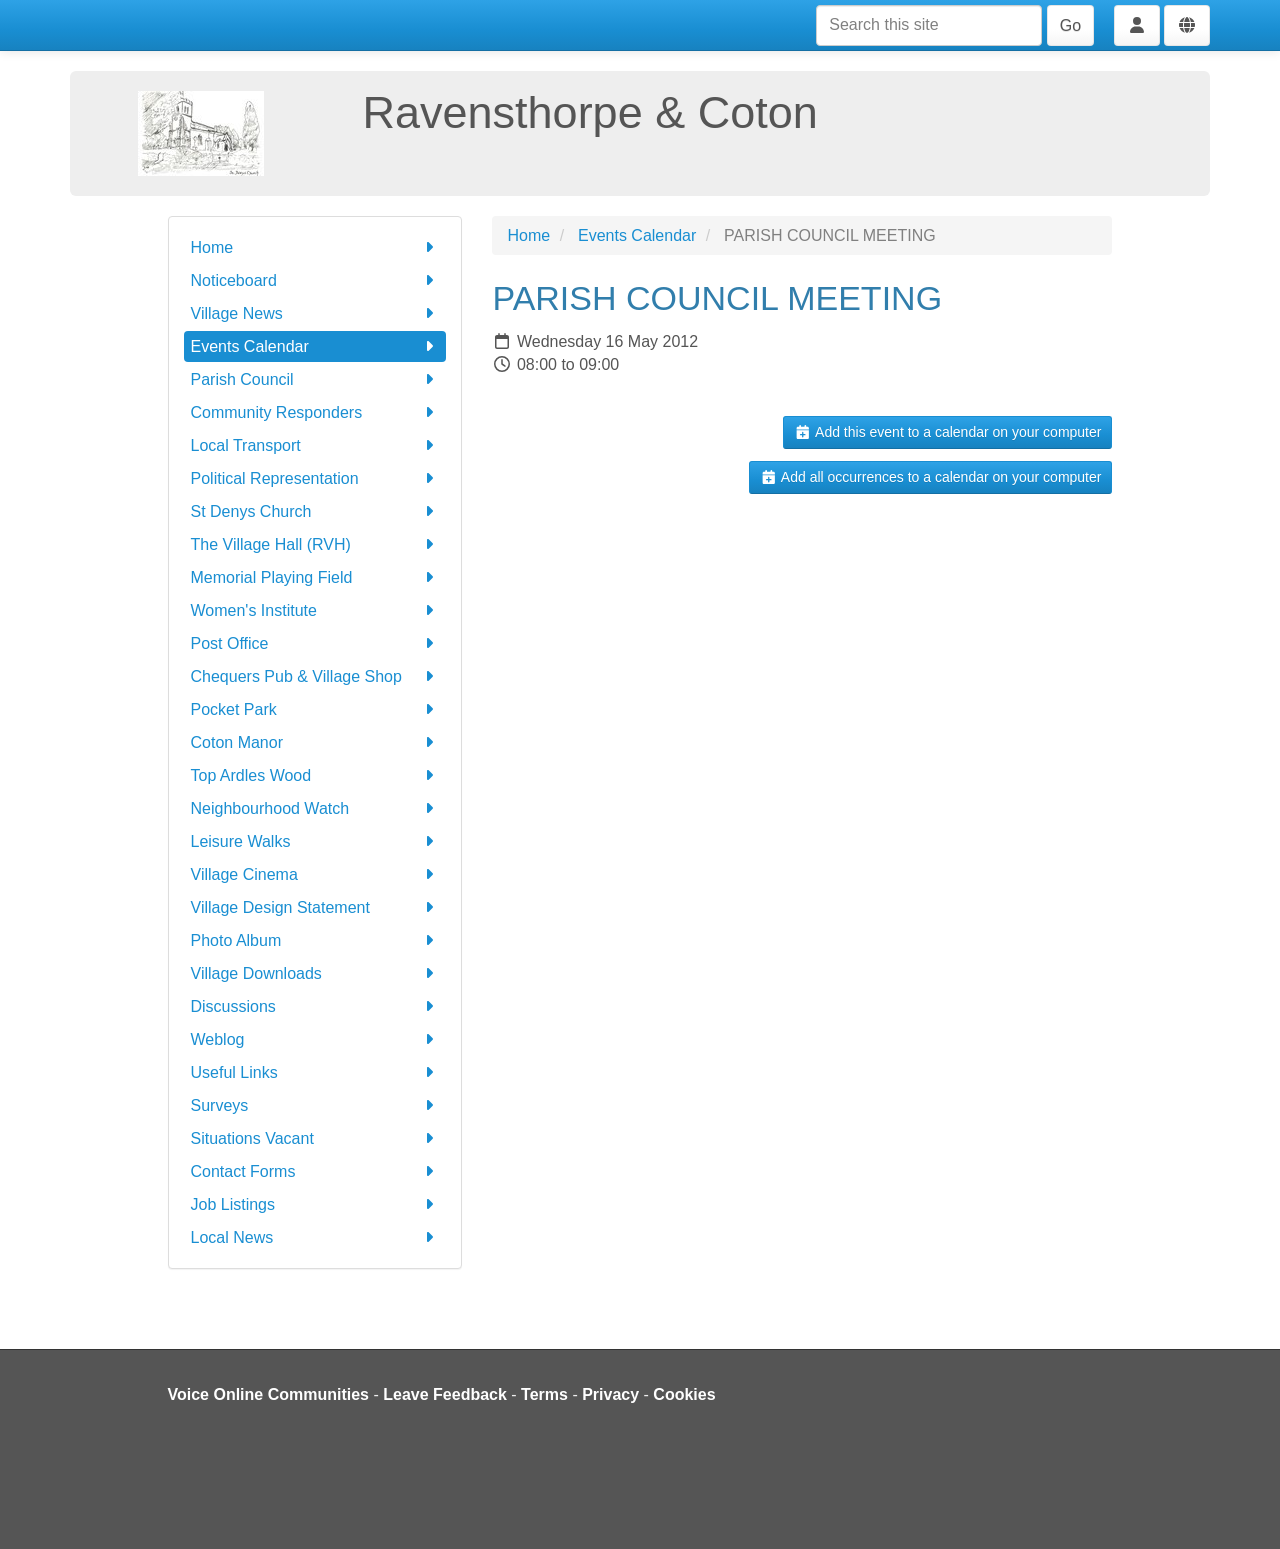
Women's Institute (315, 610)
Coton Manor (315, 742)
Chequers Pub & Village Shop (315, 676)
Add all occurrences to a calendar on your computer (930, 477)
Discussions (315, 1006)
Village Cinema (315, 874)
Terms (544, 1394)
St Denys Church (315, 511)
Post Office (315, 643)
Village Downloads (315, 973)
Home (315, 247)
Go (1070, 25)
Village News (315, 313)
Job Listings (315, 1204)
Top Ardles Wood (315, 775)
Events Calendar (315, 346)
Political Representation (315, 478)
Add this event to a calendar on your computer (947, 432)
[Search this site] (929, 25)
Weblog (315, 1039)
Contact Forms (315, 1171)
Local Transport (315, 445)
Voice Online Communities (269, 1394)
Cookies (684, 1394)
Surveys (315, 1105)
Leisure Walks (315, 841)
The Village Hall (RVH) (315, 544)
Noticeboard (315, 280)
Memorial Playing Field (315, 577)
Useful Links (315, 1072)
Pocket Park (315, 709)
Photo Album (315, 940)
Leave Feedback (445, 1394)
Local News (315, 1237)
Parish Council (315, 379)
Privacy (610, 1394)
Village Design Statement (315, 907)
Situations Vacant (315, 1138)
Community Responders (315, 412)
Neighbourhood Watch (315, 808)
